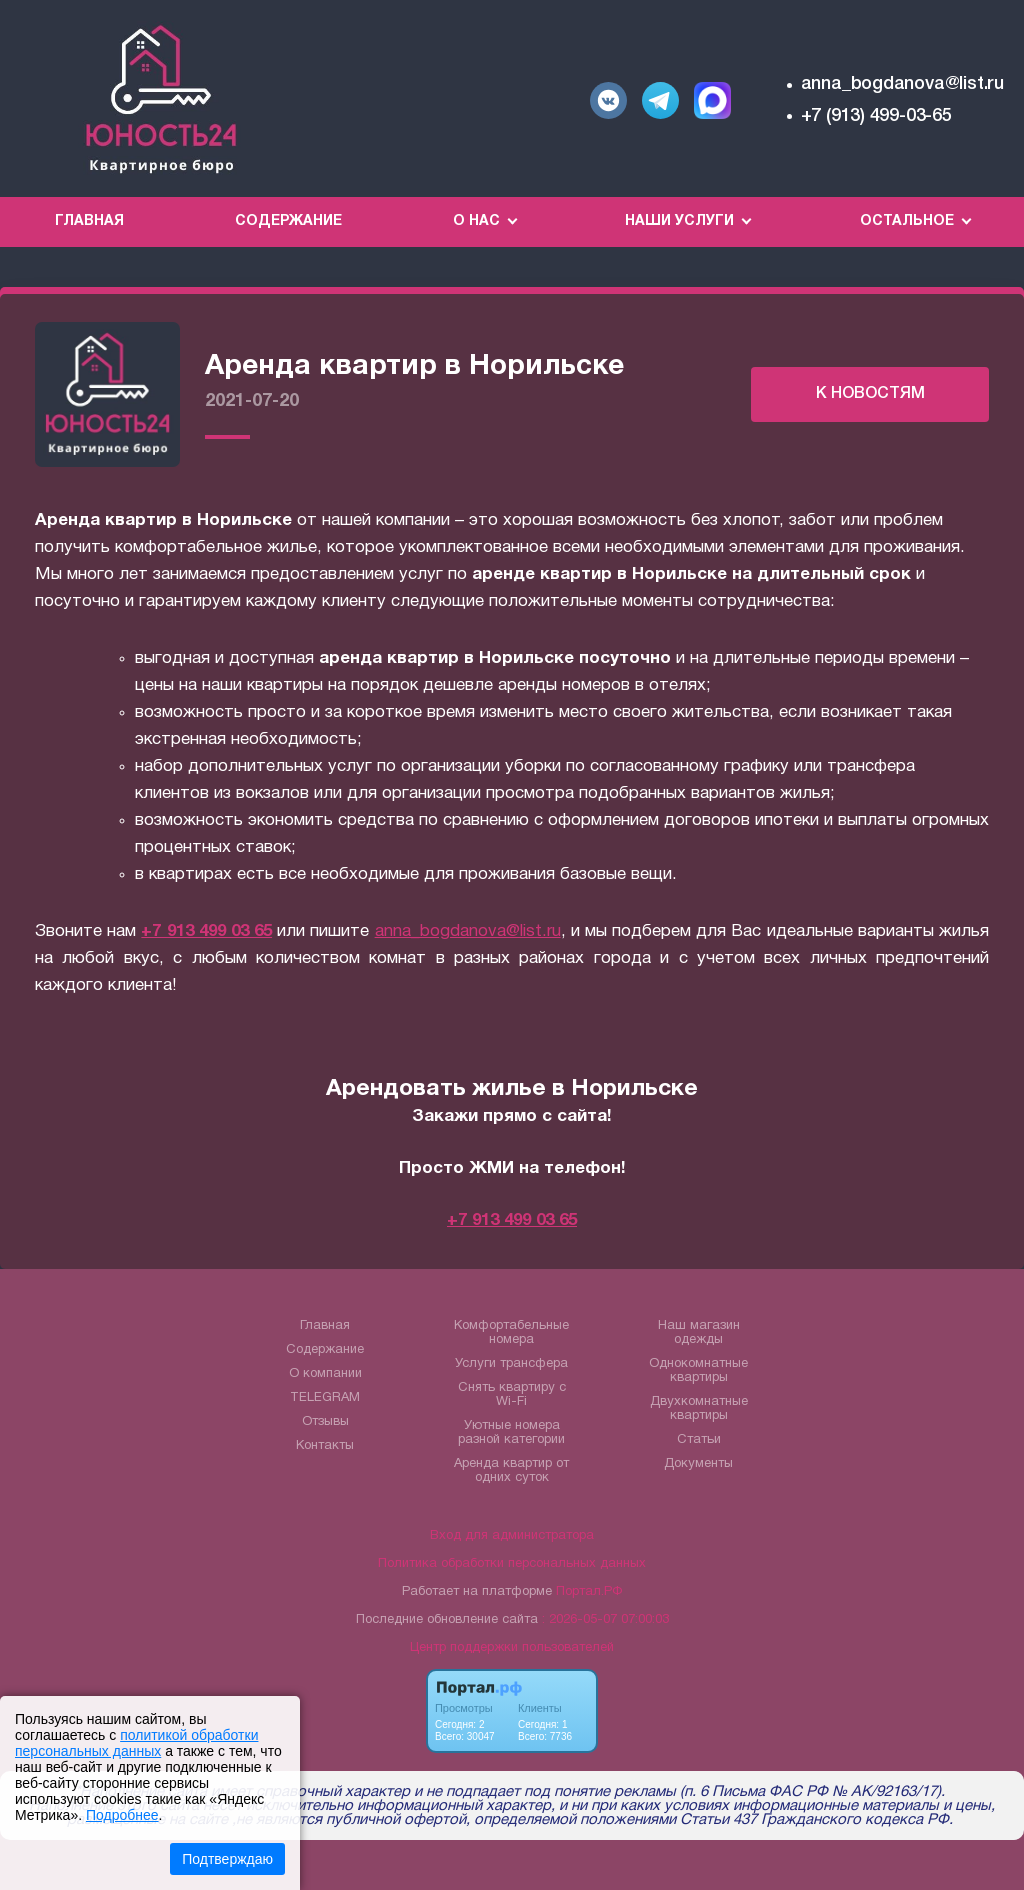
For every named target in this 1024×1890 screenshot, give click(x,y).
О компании (325, 1374)
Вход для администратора (512, 1536)
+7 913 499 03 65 (206, 931)
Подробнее (122, 1815)
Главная (89, 221)
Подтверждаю (227, 1859)
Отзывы (325, 1422)
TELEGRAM (325, 1398)
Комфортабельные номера (511, 1333)
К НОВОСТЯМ (870, 394)
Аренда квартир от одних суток (511, 1471)
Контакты (325, 1446)
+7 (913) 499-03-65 (876, 116)
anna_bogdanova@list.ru (902, 84)
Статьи (699, 1440)
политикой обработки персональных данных (136, 1743)
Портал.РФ (589, 1592)
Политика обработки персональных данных (512, 1564)
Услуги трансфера (511, 1364)
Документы (698, 1464)
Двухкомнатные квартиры (699, 1409)
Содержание (288, 221)
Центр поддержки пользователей (512, 1648)
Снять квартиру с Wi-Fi (512, 1395)
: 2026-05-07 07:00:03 (605, 1620)
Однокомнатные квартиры (698, 1371)
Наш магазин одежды (699, 1333)
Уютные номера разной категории (511, 1433)
